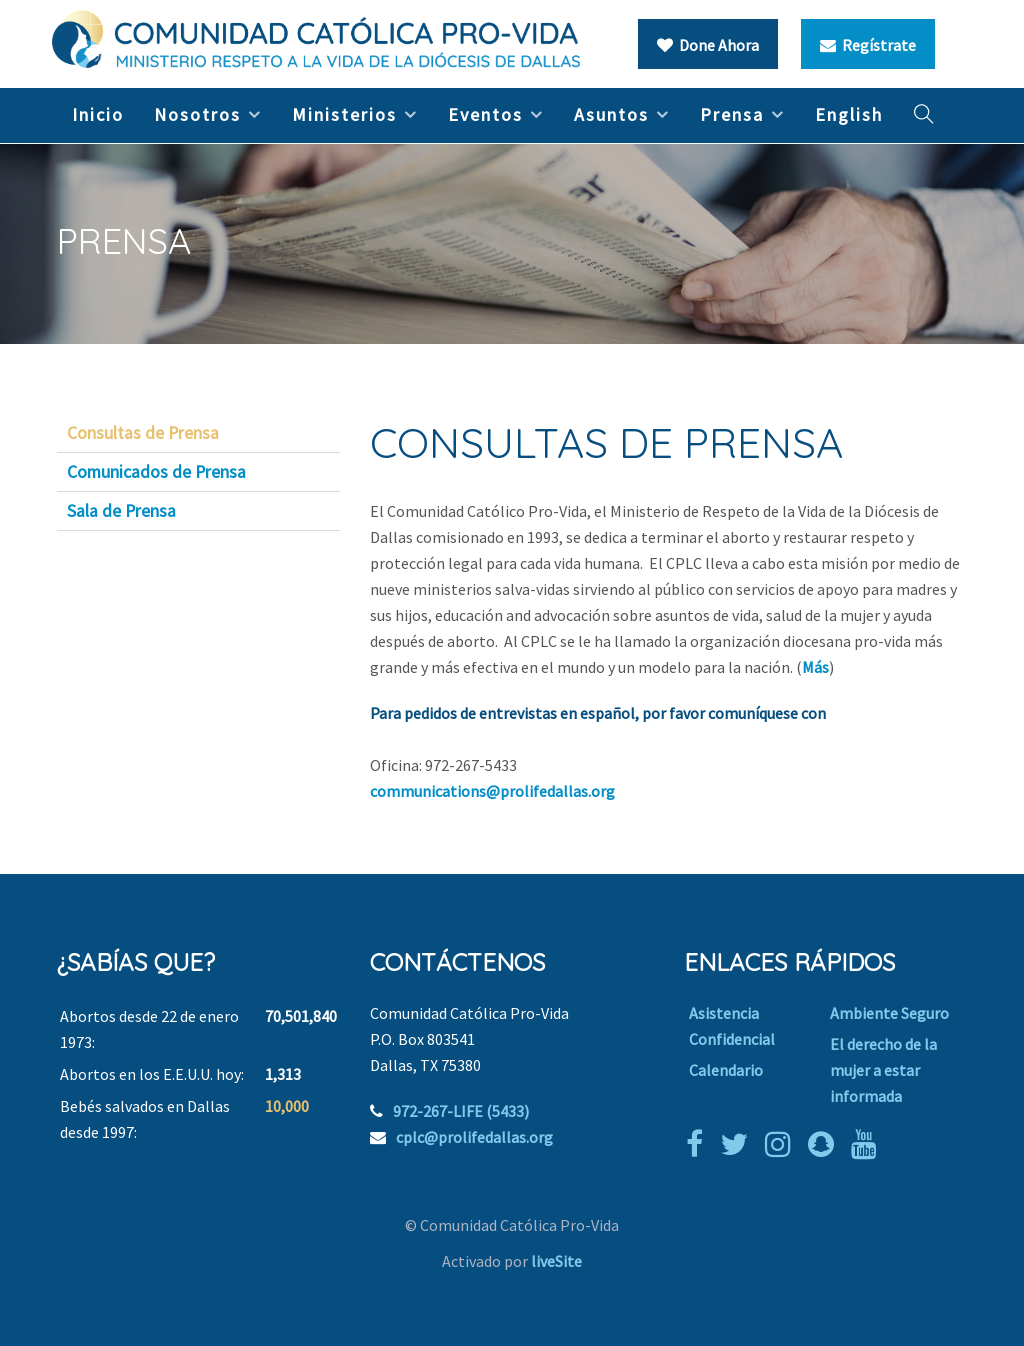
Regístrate (868, 45)
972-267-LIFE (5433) (461, 1111)
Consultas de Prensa (143, 433)
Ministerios (344, 114)
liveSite (556, 1261)
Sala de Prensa (121, 511)
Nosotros (197, 114)
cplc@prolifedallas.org (474, 1137)
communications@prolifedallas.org (492, 791)
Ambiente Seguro (889, 1013)
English (849, 114)
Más (815, 667)
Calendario (726, 1070)
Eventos (485, 114)
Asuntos (611, 114)
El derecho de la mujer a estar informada (883, 1070)
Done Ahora (708, 45)
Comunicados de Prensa (156, 472)
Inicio (98, 114)
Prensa (732, 114)
